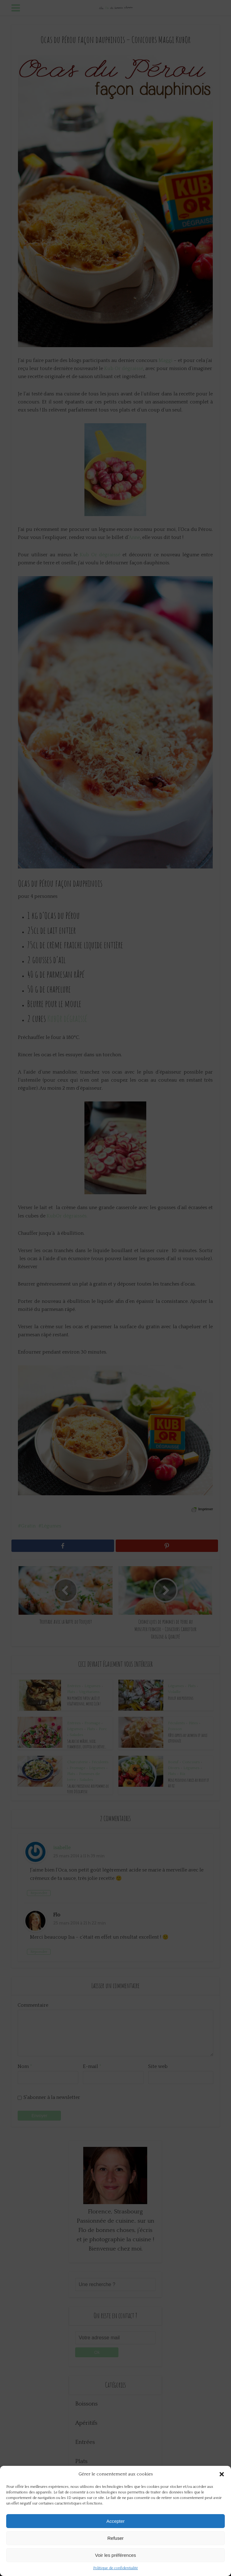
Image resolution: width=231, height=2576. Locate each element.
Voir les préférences (115, 2555)
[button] (222, 2474)
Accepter (115, 2521)
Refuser (115, 2538)
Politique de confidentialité (115, 2568)
